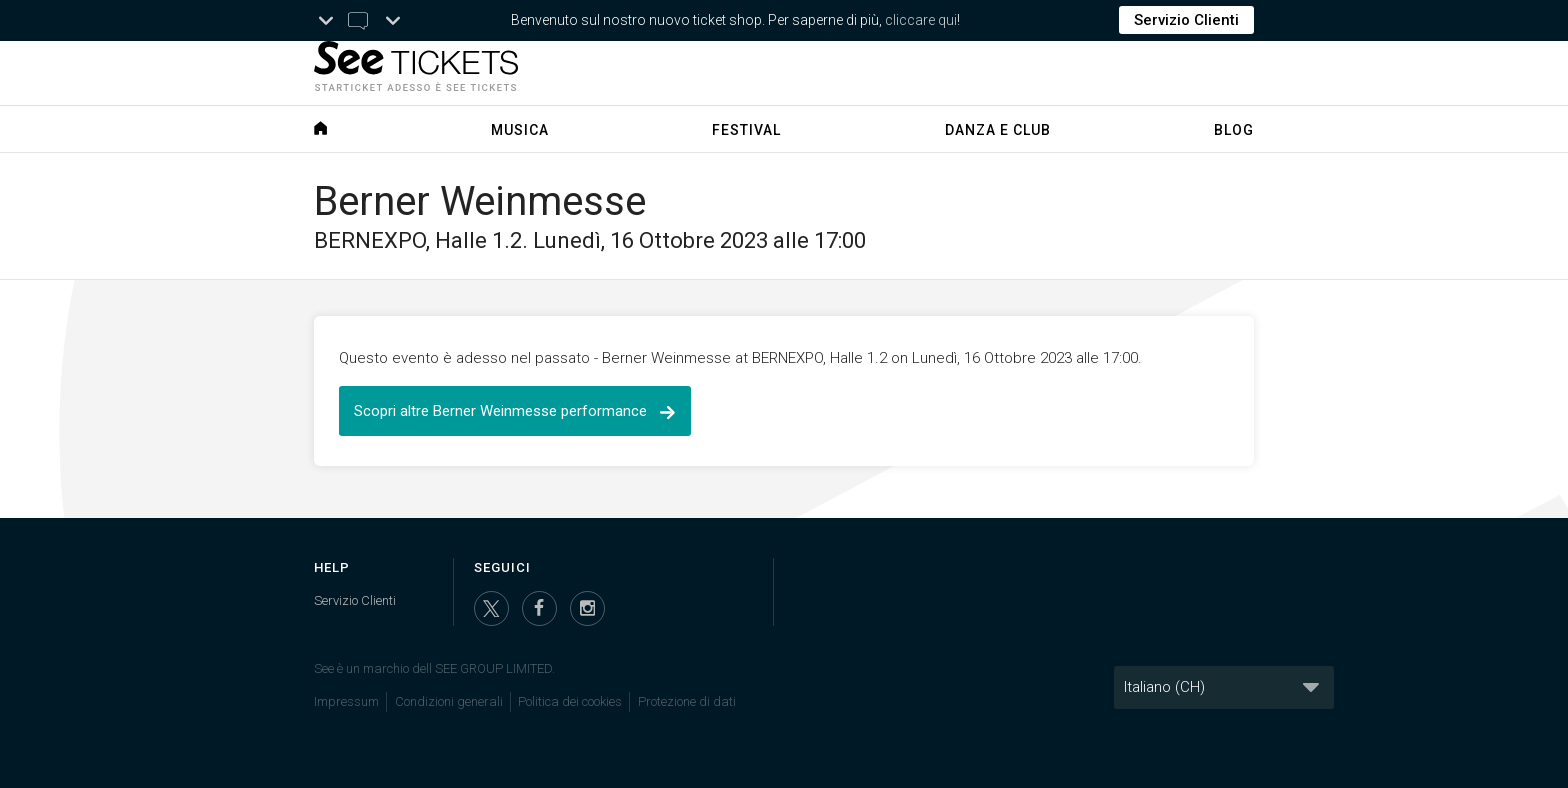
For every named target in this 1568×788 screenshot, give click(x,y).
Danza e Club (998, 130)
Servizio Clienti (1186, 20)
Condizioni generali (449, 701)
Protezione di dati (687, 701)
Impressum (346, 701)
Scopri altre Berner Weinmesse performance (515, 411)
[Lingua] (1224, 687)
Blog (1234, 130)
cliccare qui (921, 20)
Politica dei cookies (570, 701)
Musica (520, 130)
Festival (746, 130)
